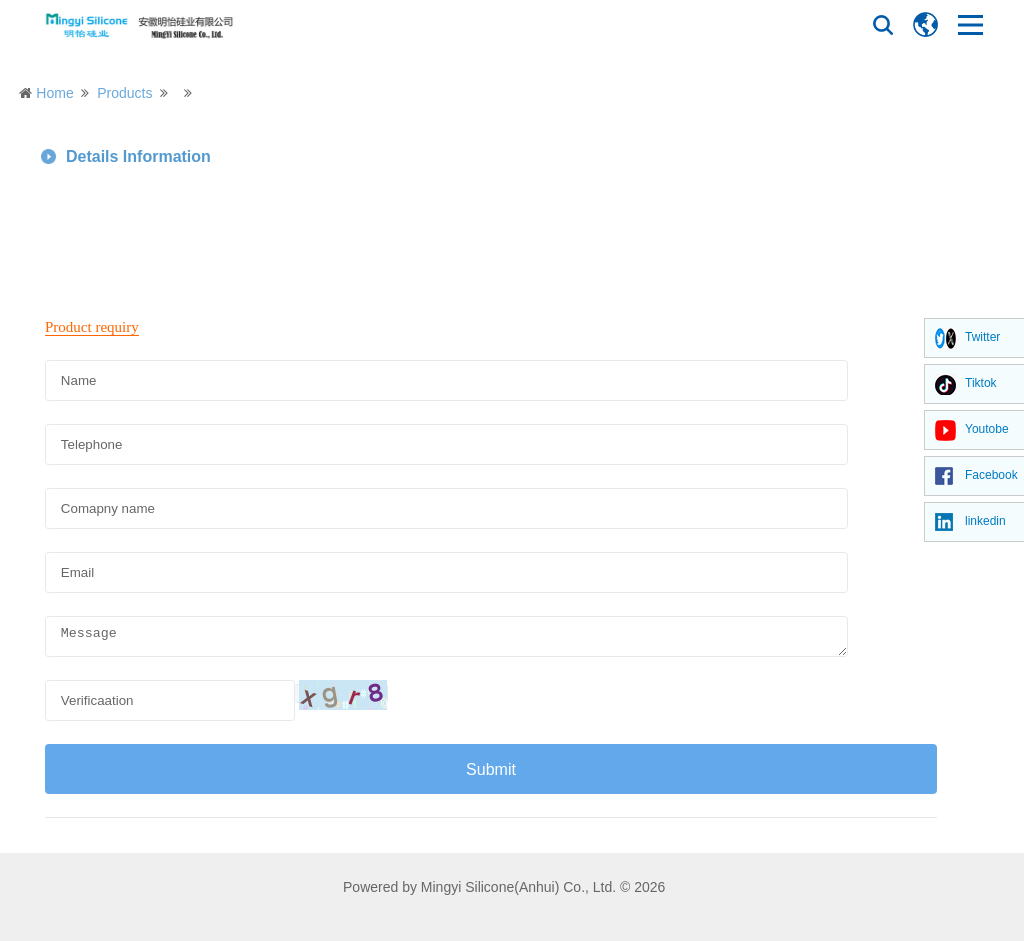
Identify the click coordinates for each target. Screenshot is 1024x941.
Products (124, 93)
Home (54, 93)
